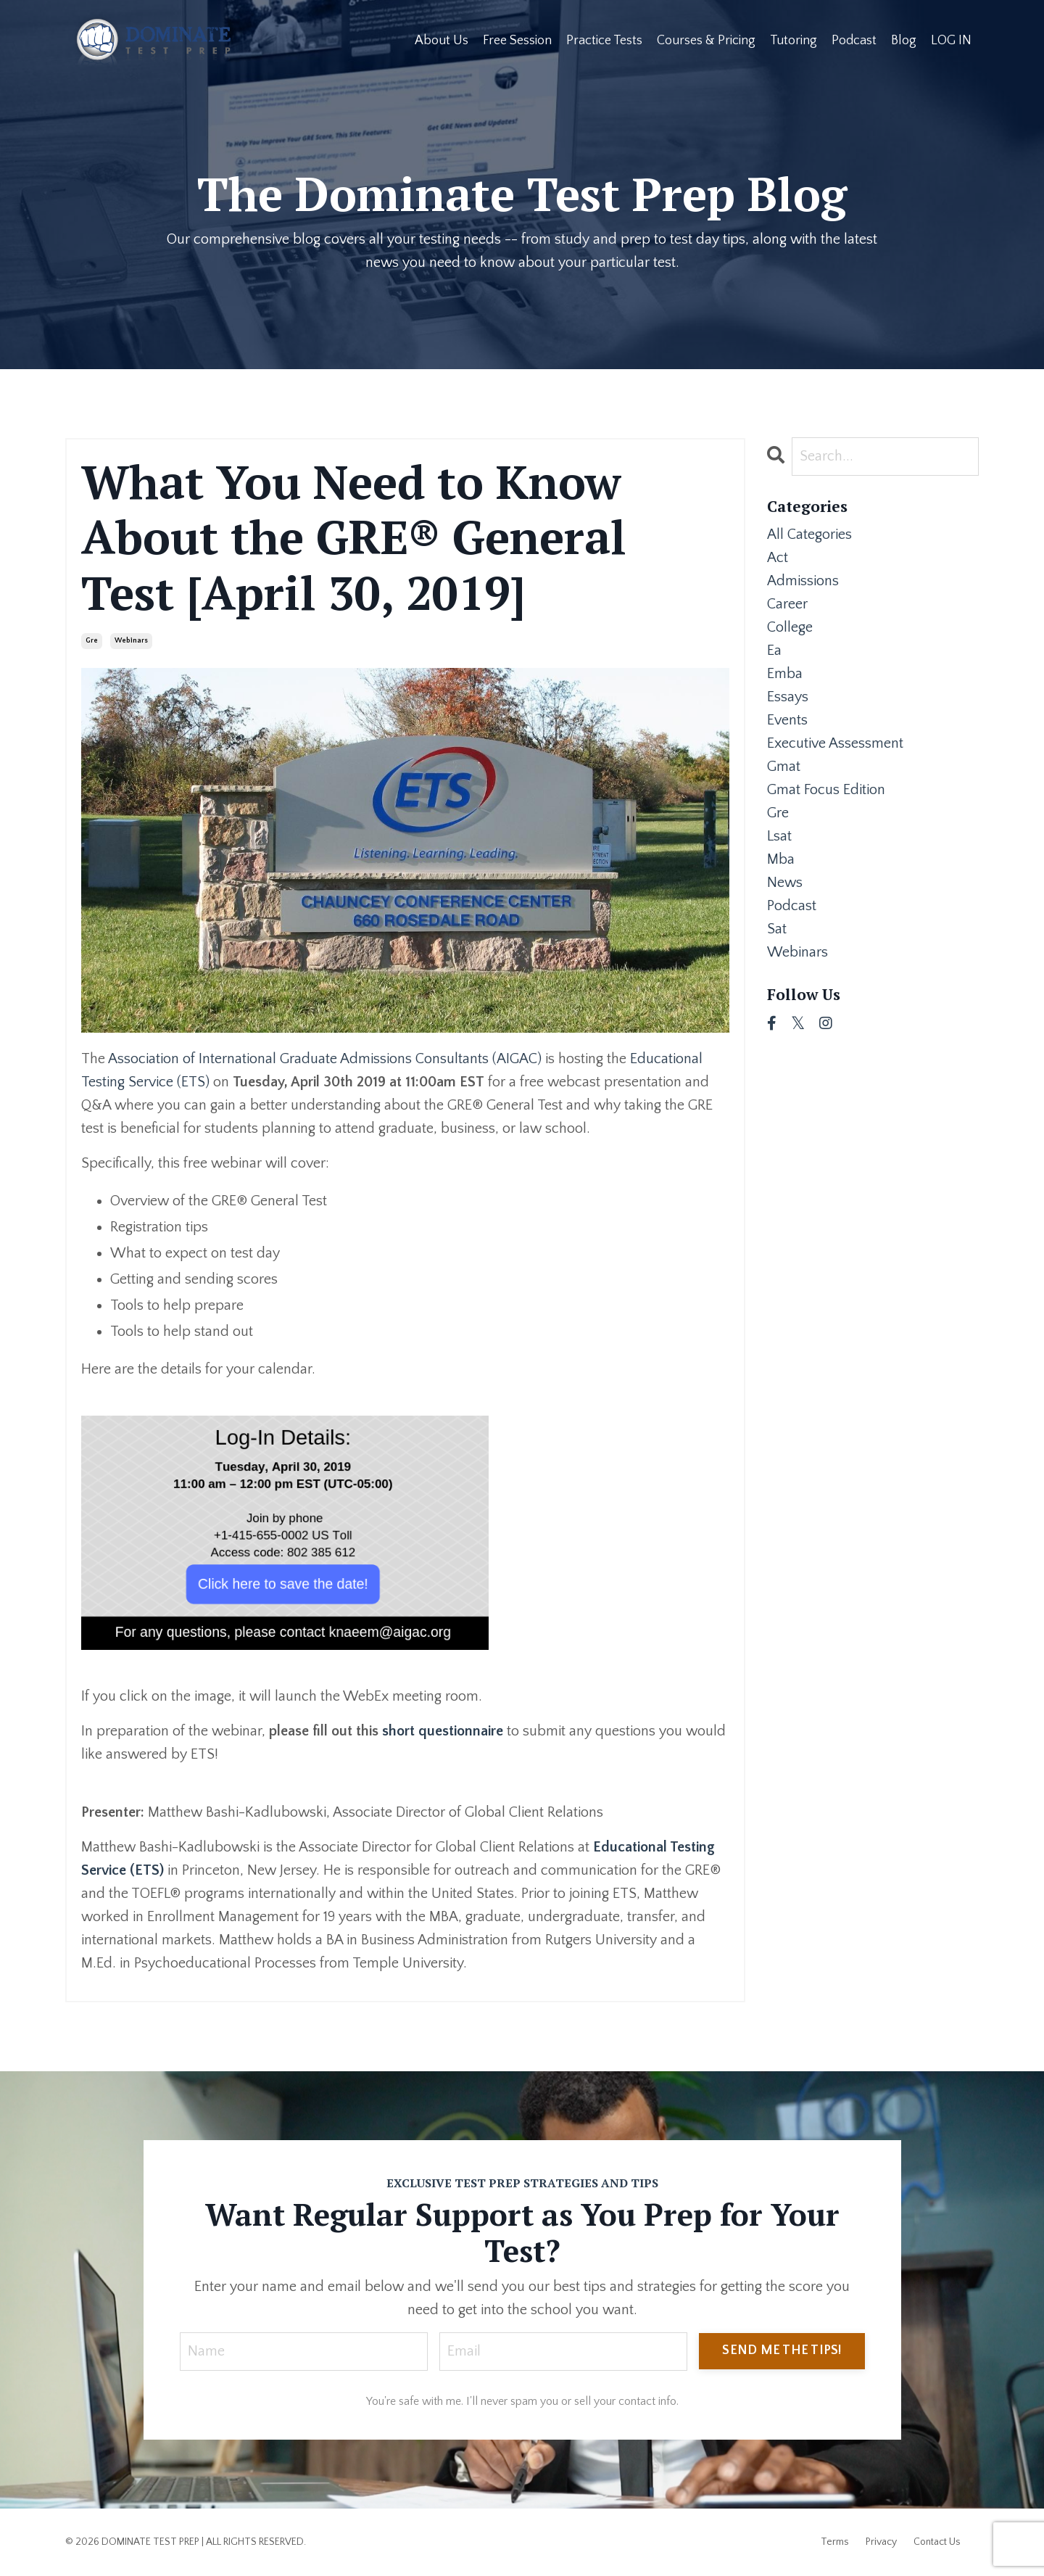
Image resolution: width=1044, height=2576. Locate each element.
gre (92, 641)
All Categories (809, 534)
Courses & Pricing (706, 40)
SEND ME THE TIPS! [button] (781, 2350)
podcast (791, 906)
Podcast (854, 40)
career (787, 604)
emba (785, 674)
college (790, 627)
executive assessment (835, 743)
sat (777, 929)
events (787, 720)
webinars (131, 641)
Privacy (881, 2542)
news (785, 883)
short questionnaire (442, 1731)
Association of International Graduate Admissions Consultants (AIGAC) (325, 1059)
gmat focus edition (826, 790)
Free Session (517, 40)
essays (787, 697)
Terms (835, 2542)
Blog (903, 40)
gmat (783, 767)
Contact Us (937, 2542)
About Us (441, 40)
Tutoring (793, 40)
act (777, 558)
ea (774, 651)
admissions (803, 581)
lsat (779, 836)
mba (781, 859)
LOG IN (951, 40)
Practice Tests (604, 40)
